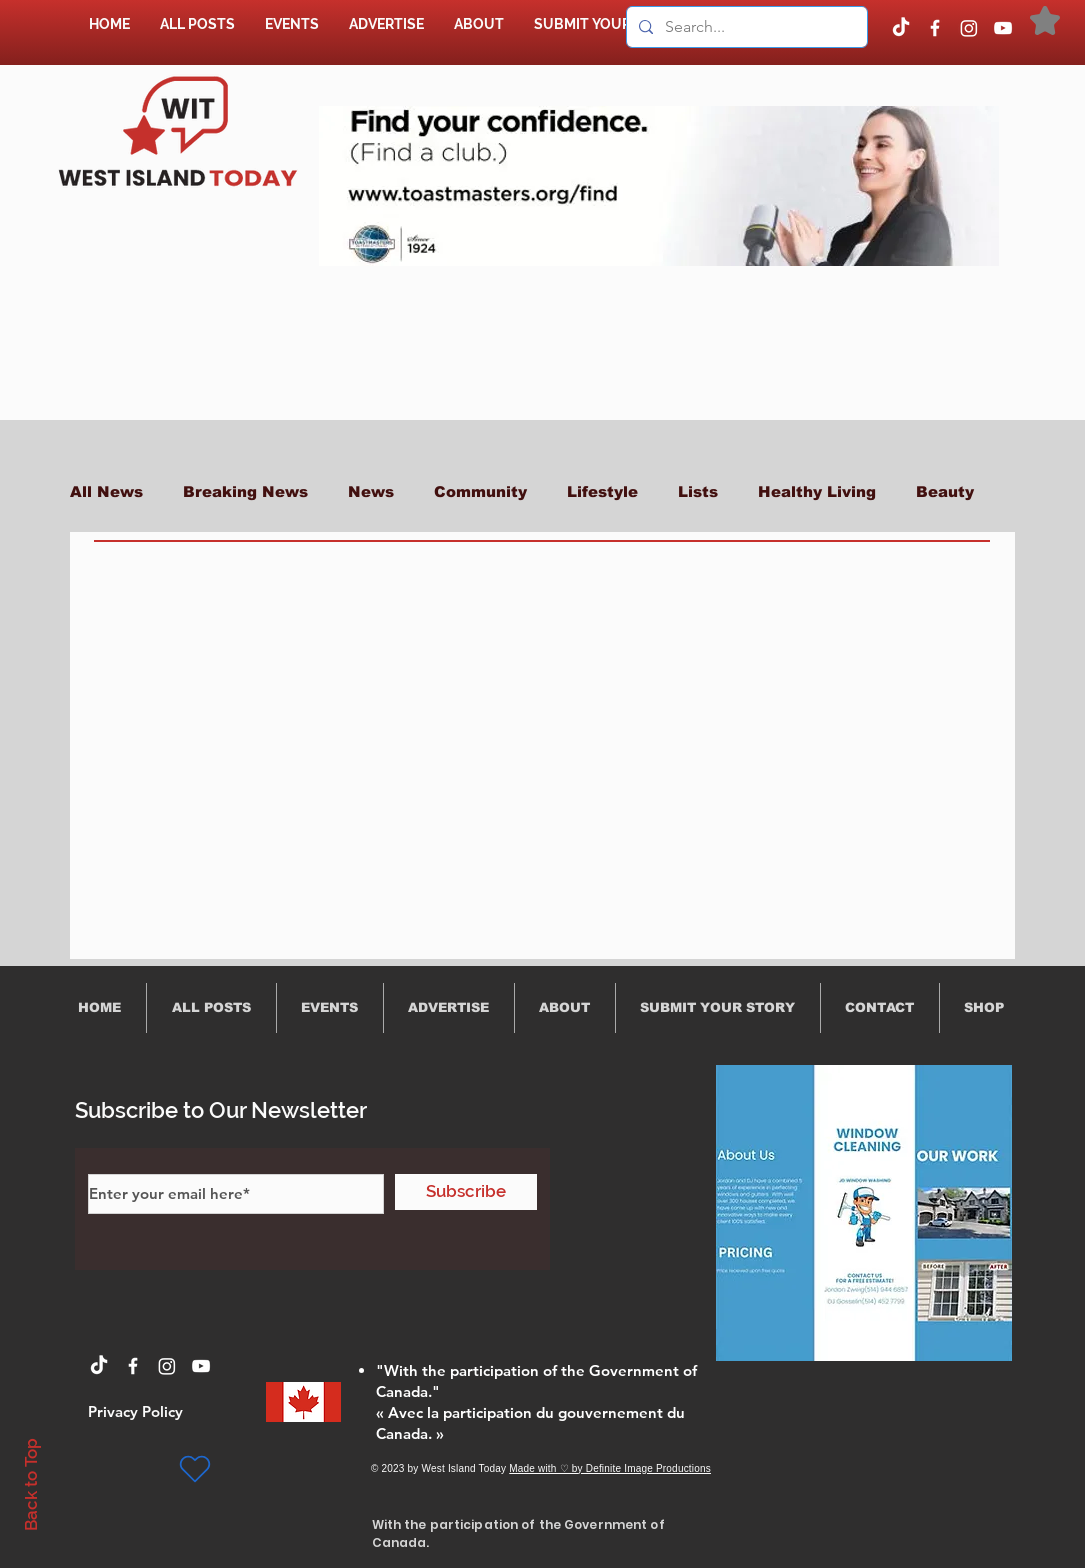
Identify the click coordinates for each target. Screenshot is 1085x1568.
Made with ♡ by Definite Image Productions (610, 1468)
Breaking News (245, 491)
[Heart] (195, 1469)
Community (480, 491)
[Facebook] (935, 28)
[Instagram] (969, 28)
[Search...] (745, 27)
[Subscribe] (466, 1192)
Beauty (945, 491)
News (371, 491)
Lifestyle (602, 491)
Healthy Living (817, 491)
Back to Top (31, 1484)
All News (106, 491)
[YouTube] (1003, 28)
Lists (698, 491)
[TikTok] (901, 28)
